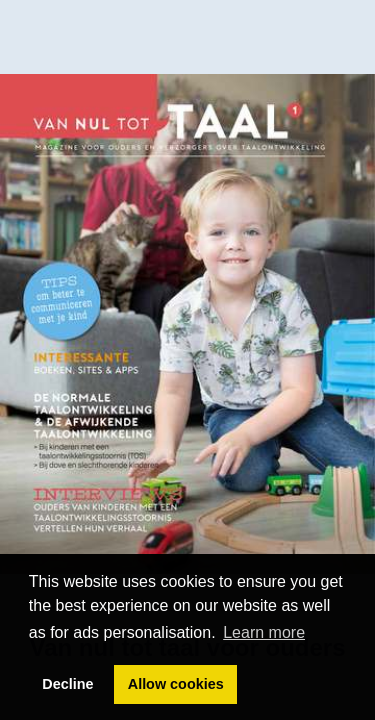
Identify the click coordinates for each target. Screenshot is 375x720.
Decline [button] (67, 684)
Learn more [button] (264, 632)
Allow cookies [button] (176, 684)
